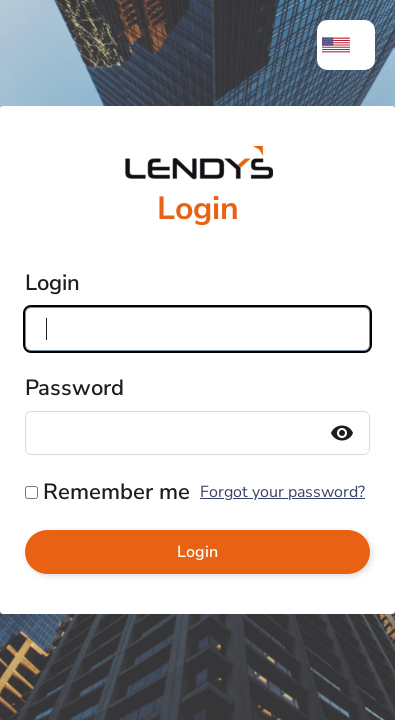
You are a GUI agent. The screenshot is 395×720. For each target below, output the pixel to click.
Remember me (116, 492)
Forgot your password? (282, 492)
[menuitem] (346, 45)
